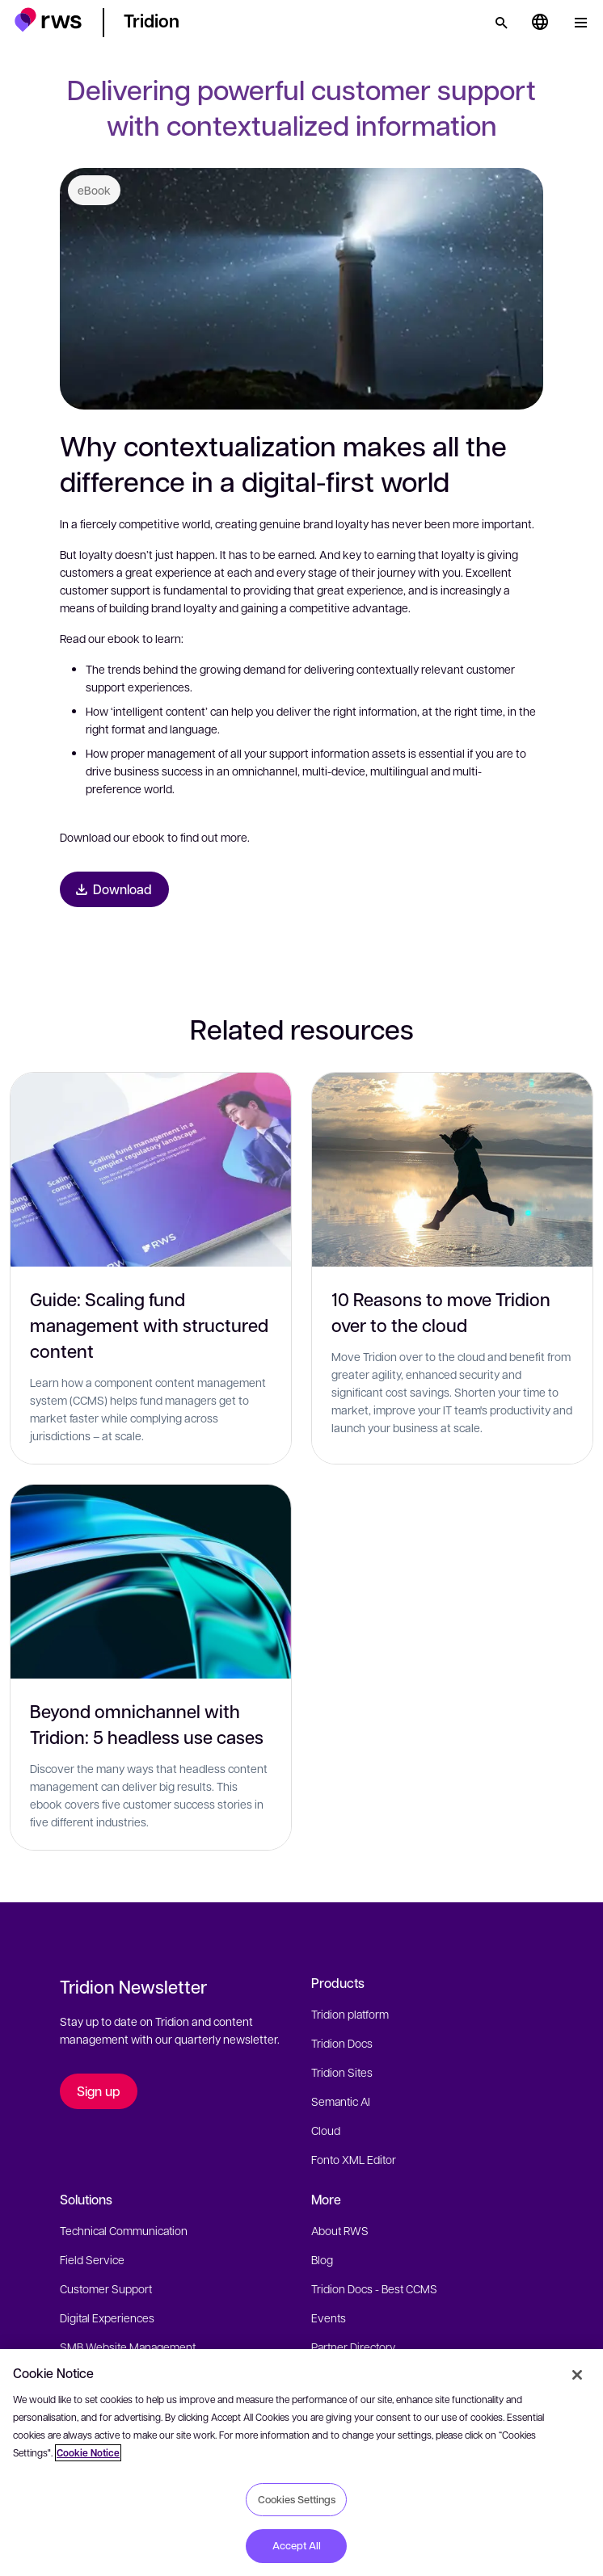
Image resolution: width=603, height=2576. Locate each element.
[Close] (577, 2375)
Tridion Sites (342, 2072)
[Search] (501, 22)
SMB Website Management (128, 2346)
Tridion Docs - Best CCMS (374, 2288)
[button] (48, 20)
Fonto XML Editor (353, 2159)
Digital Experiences (107, 2317)
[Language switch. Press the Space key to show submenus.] (540, 22)
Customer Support (106, 2288)
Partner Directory (353, 2346)
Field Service (92, 2259)
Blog (322, 2259)
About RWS (340, 2230)
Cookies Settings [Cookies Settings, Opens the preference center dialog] (296, 2499)
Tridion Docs (342, 2043)
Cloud (325, 2130)
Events (328, 2317)
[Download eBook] (114, 889)
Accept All (296, 2545)
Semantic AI (340, 2101)
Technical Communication (124, 2230)
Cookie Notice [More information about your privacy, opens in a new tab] (88, 2453)
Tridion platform (350, 2014)
